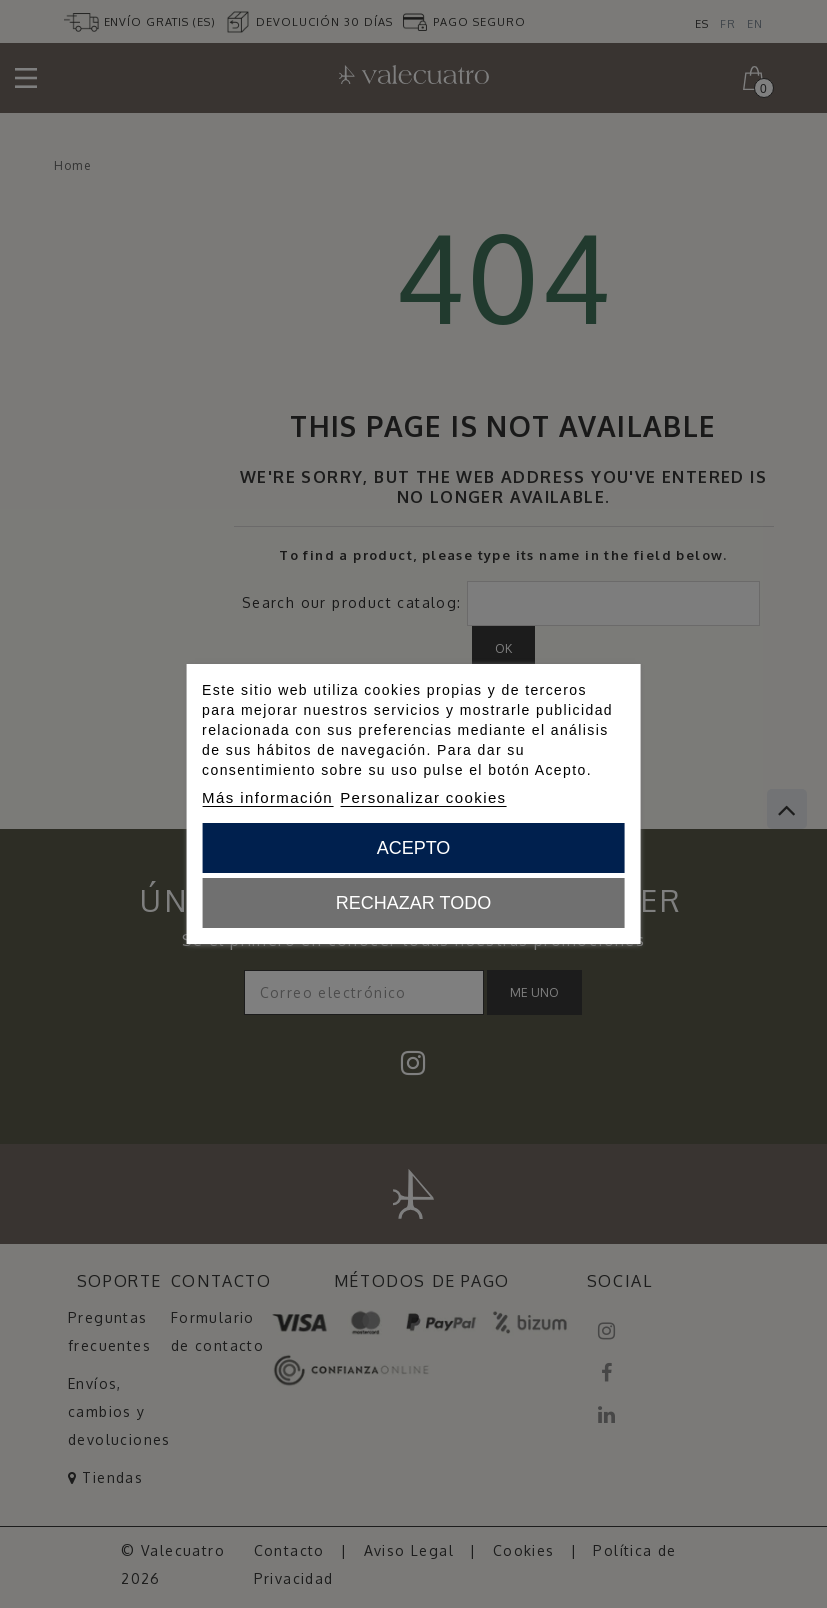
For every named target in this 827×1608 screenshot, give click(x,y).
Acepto (414, 848)
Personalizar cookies (423, 797)
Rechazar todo (413, 903)
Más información (267, 797)
